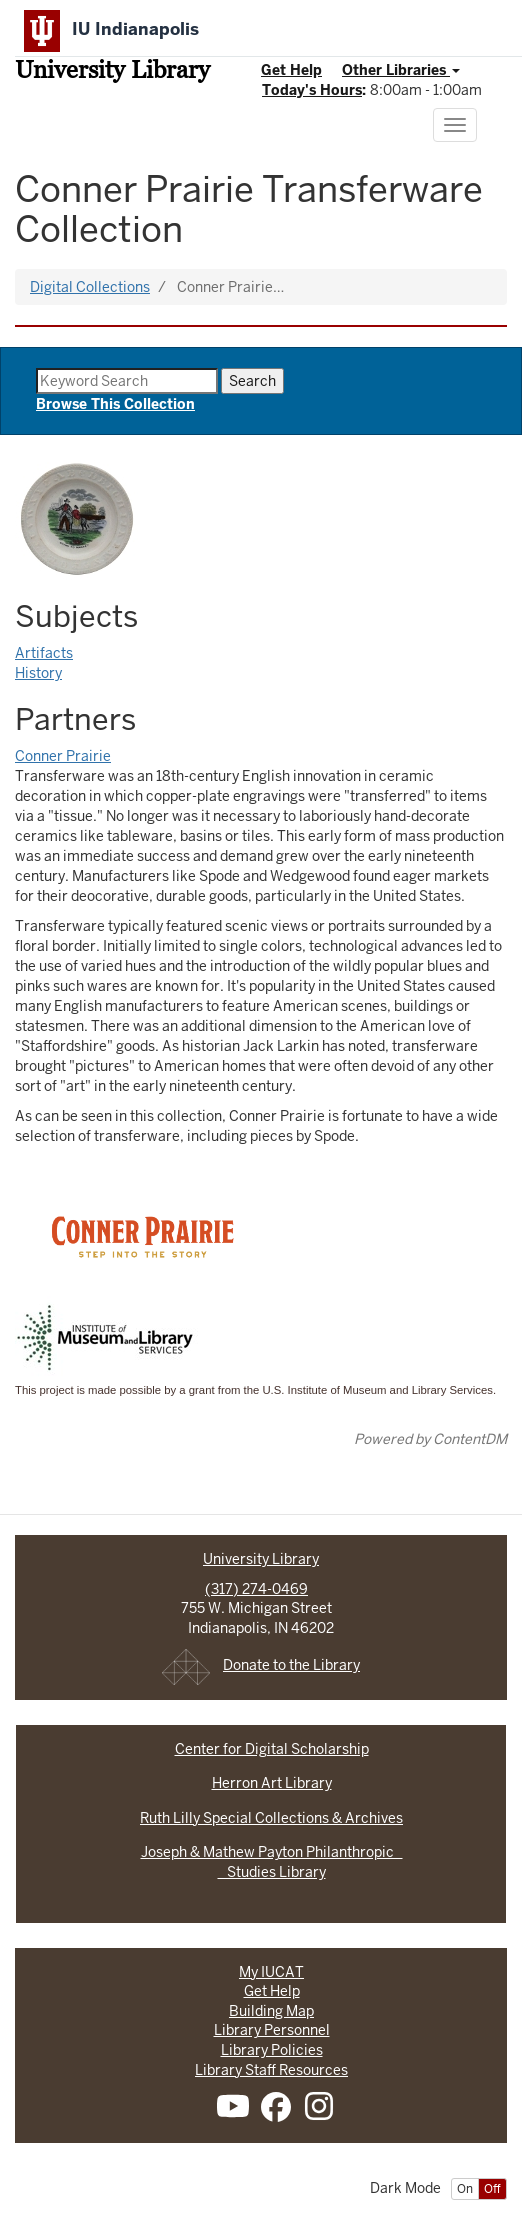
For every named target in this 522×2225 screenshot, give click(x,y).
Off (492, 2189)
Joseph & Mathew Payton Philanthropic (272, 1852)
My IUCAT (271, 1972)
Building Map (271, 2011)
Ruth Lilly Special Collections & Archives (271, 1818)
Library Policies (272, 2050)
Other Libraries (401, 70)
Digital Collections (90, 287)
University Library (112, 72)
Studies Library (272, 1872)
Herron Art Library (272, 1783)
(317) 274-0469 (256, 1589)
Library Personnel (272, 2030)
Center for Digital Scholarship (272, 1749)
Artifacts (44, 653)
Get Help (291, 70)
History (38, 673)
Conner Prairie (63, 756)
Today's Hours (312, 90)
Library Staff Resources (271, 2070)
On (465, 2189)
